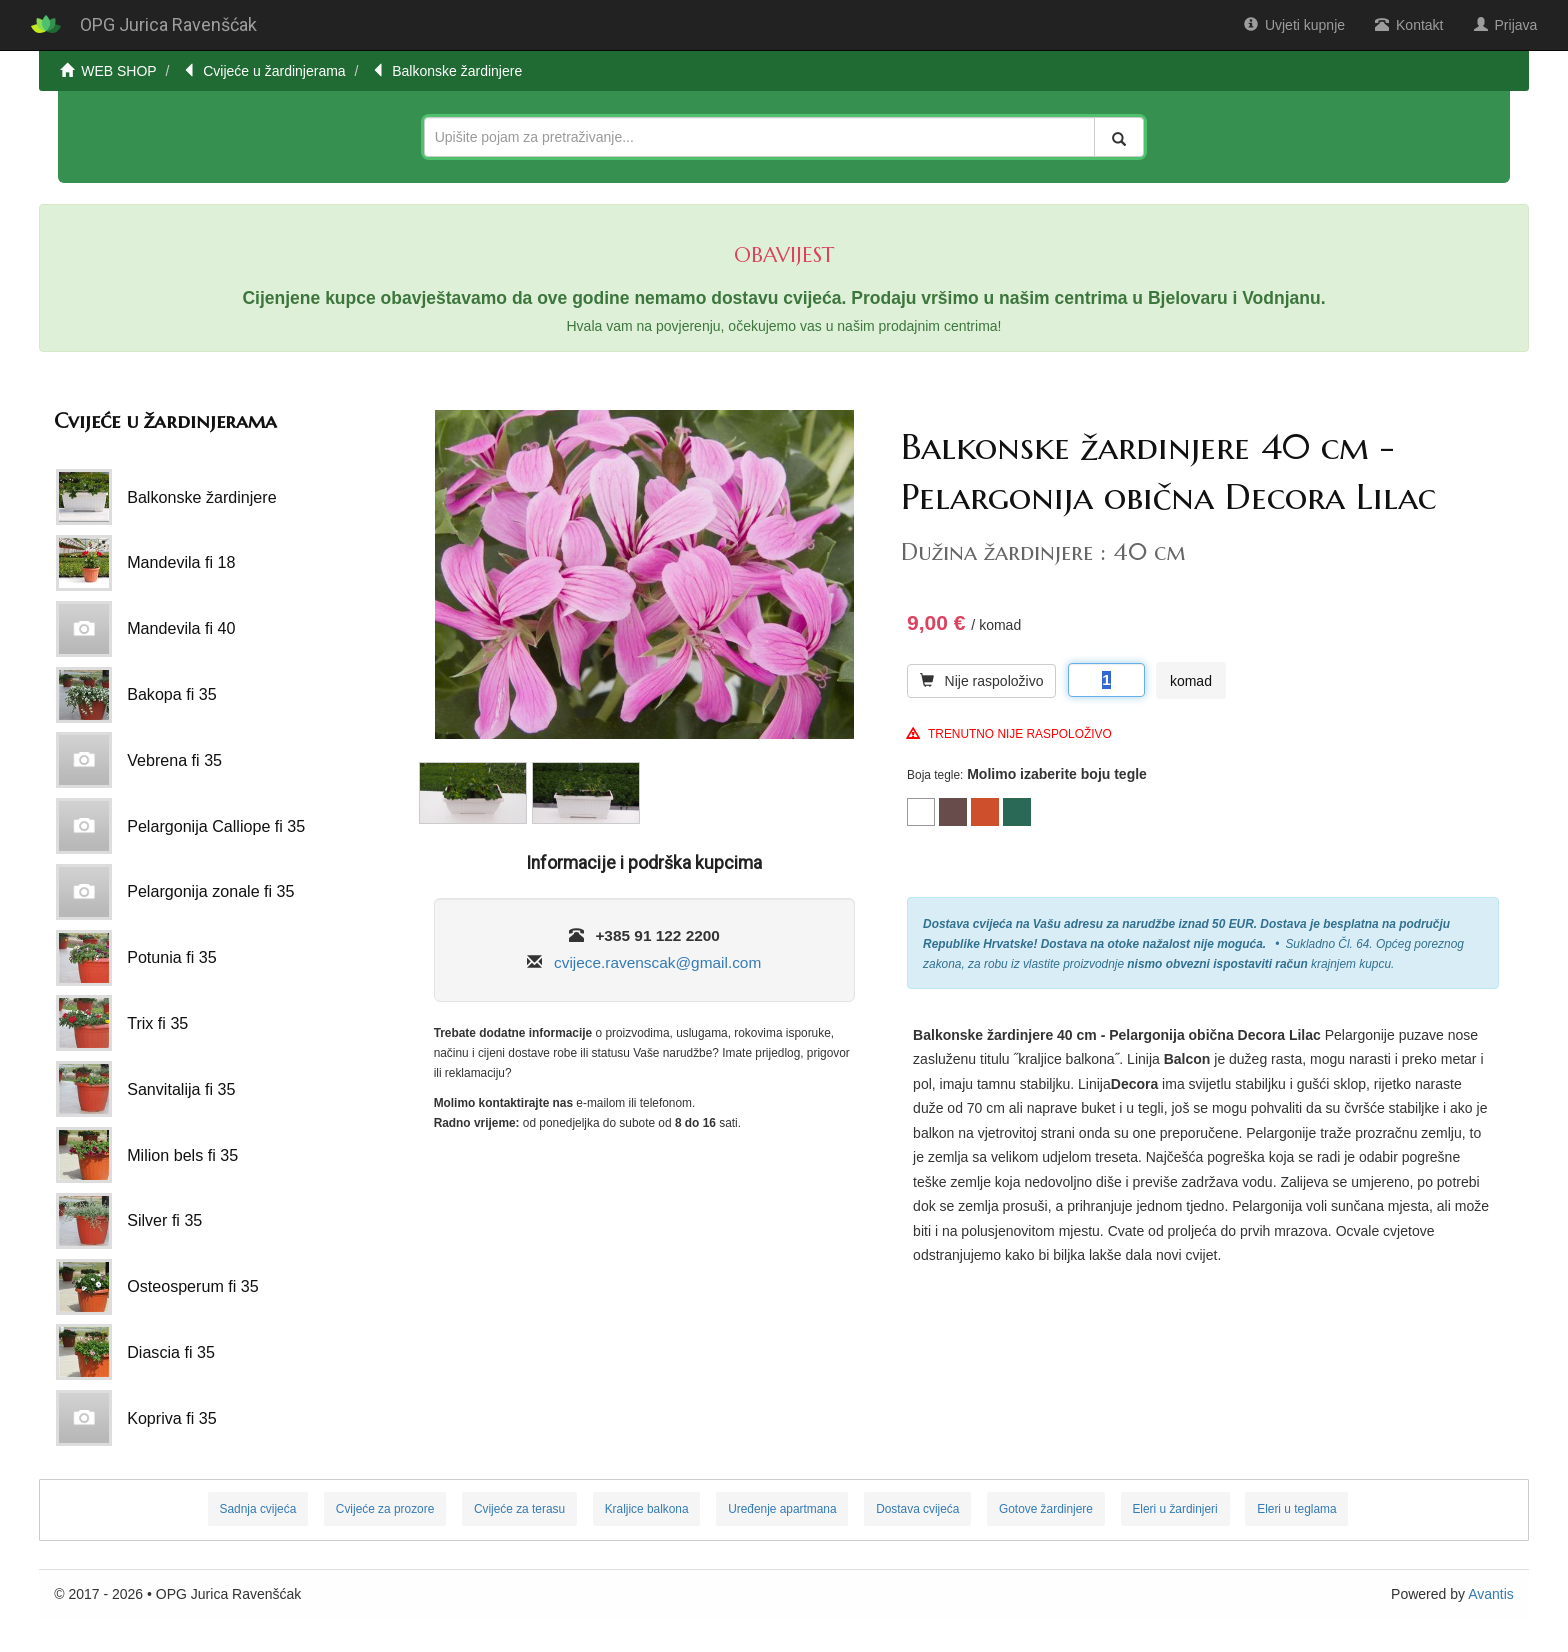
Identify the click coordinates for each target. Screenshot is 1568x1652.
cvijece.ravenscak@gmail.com (657, 962)
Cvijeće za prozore (385, 1509)
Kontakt (1409, 25)
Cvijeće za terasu (519, 1509)
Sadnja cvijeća (258, 1509)
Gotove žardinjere (1046, 1509)
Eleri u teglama (1296, 1509)
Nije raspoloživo (981, 681)
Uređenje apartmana (782, 1509)
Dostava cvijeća (917, 1509)
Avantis (1491, 1594)
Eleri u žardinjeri (1174, 1509)
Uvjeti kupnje (1294, 25)
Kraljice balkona (647, 1509)
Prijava (1506, 25)
